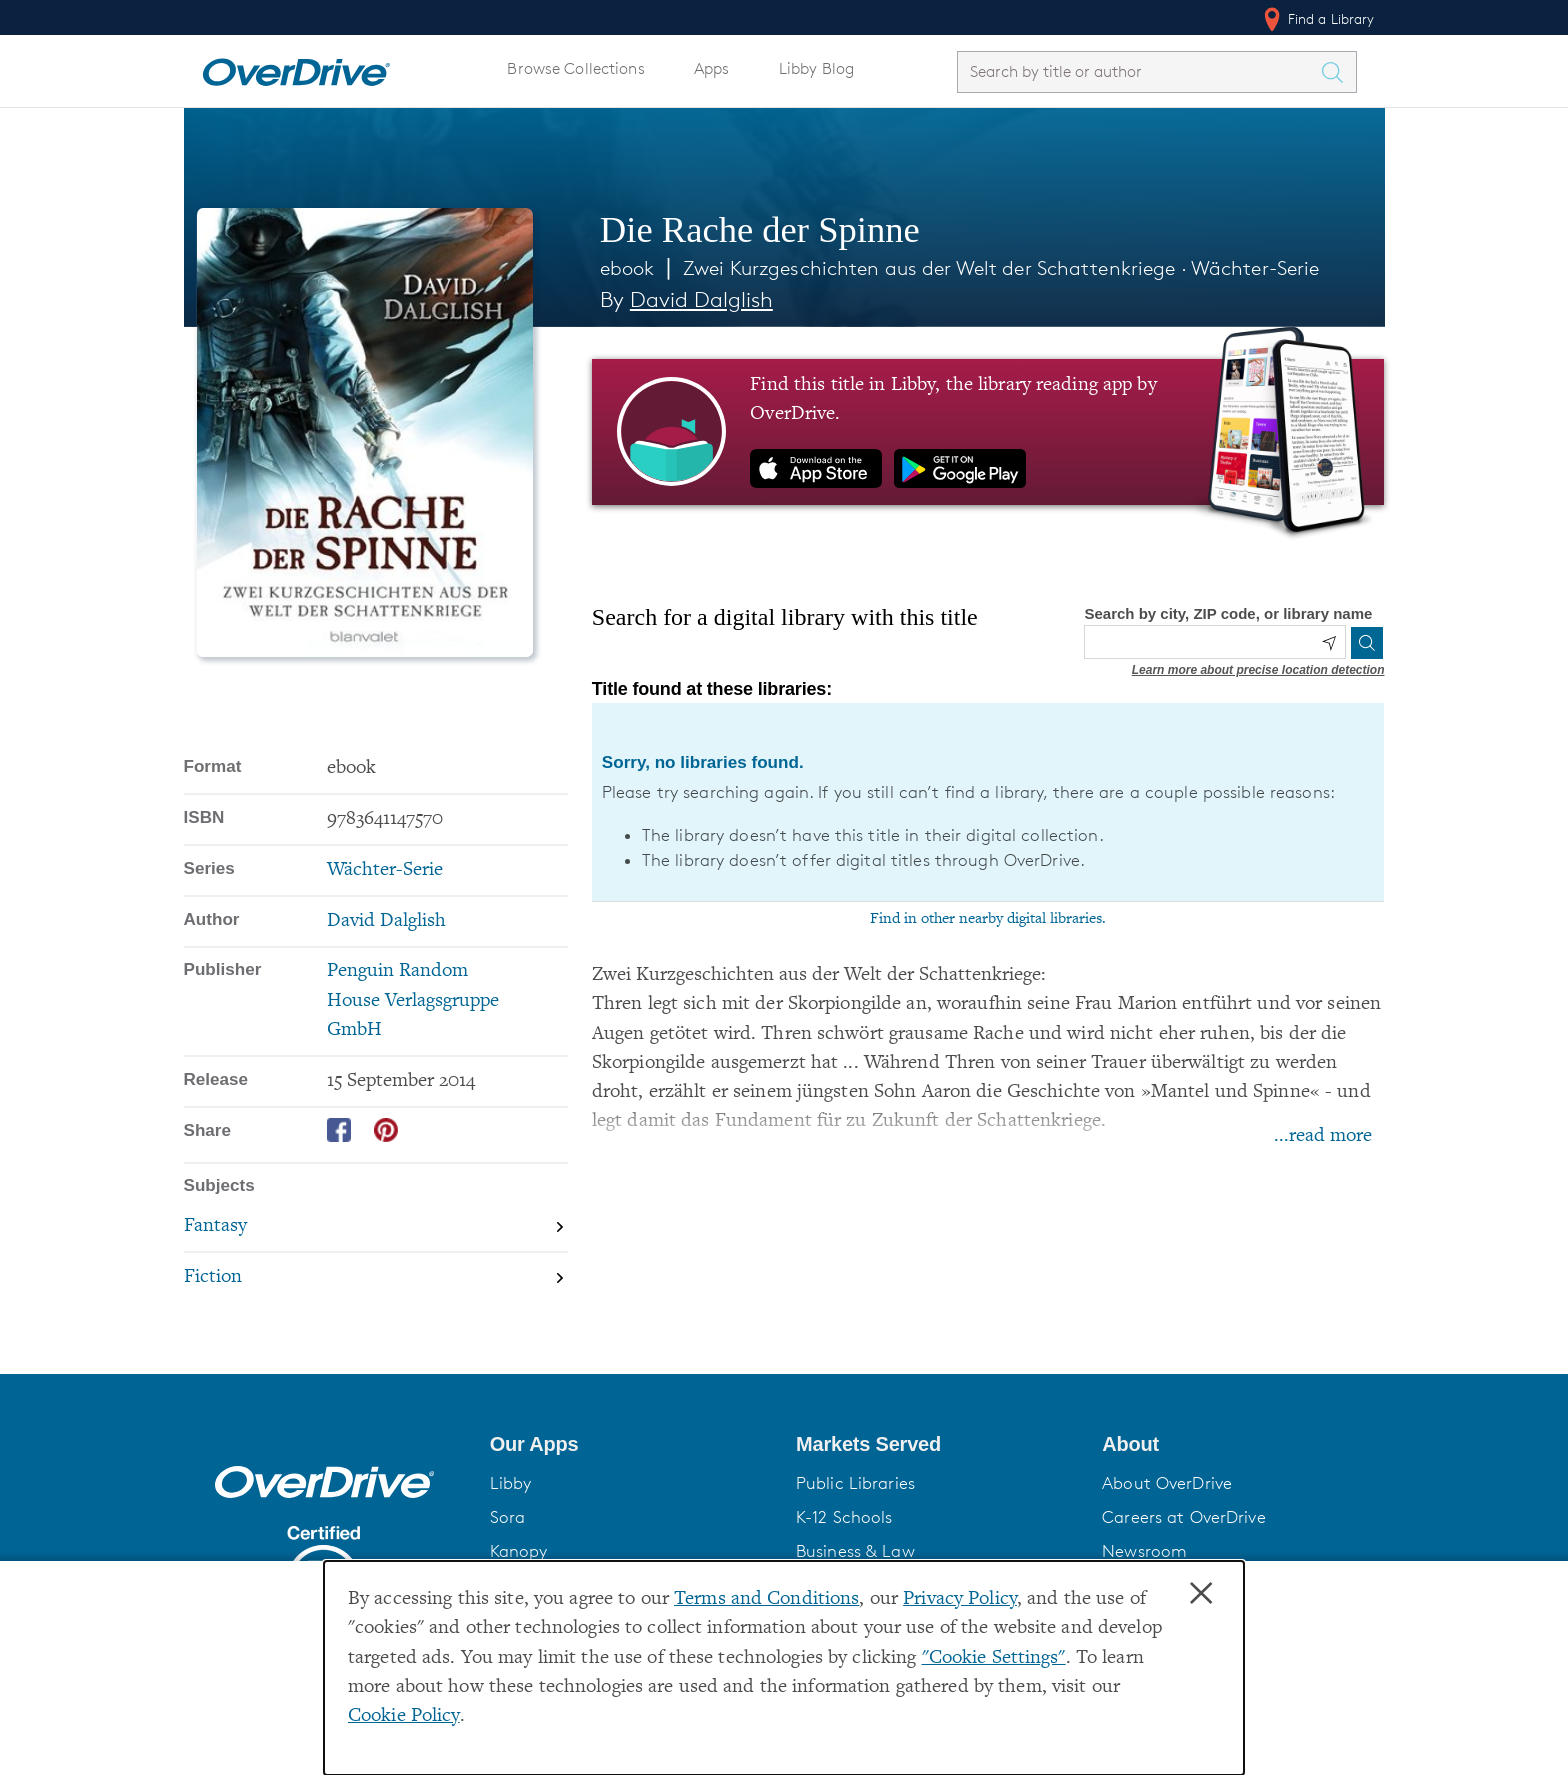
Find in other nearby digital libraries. (988, 919)
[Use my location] (1329, 643)
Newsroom (1144, 1551)
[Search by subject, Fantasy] (376, 1227)
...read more (1323, 1136)
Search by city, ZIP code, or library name (1228, 613)
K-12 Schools (844, 1517)
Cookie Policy (404, 1716)
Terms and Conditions (766, 1599)
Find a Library (1317, 19)
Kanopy (519, 1551)
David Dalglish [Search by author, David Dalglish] (701, 299)
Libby (511, 1483)
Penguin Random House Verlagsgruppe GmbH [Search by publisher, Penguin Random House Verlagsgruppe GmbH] (413, 1001)
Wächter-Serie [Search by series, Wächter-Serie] (385, 870)
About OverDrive (1167, 1483)
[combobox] (1139, 71)
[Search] (1367, 643)
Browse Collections (575, 68)
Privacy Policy (960, 1599)
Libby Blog (816, 68)
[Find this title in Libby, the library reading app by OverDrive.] (988, 432)
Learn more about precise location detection (1258, 670)
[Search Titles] (1338, 72)
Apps (712, 68)
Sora (508, 1517)
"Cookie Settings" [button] (994, 1658)
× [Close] (1201, 1594)
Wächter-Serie (1255, 268)
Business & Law (855, 1551)
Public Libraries (855, 1483)
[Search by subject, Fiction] (376, 1277)
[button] (631, 1444)
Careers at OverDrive (1183, 1517)
